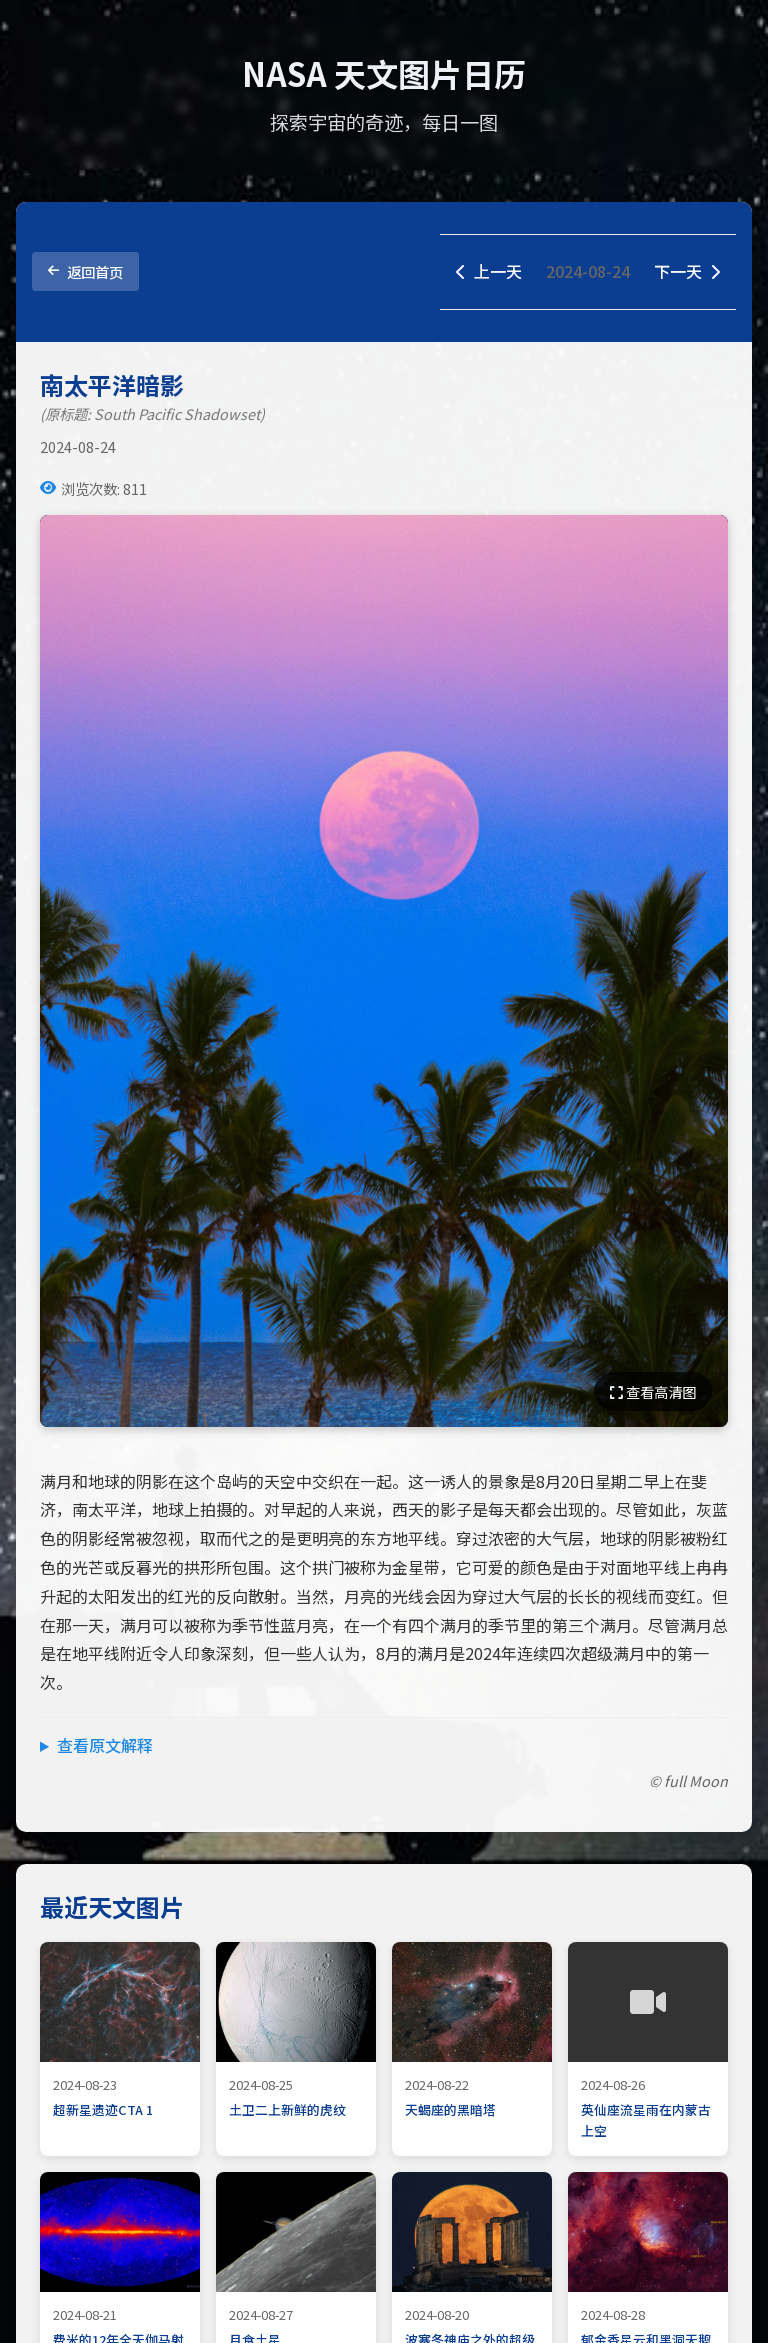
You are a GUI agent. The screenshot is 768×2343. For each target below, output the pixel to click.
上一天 (489, 271)
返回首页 (85, 271)
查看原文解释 (105, 1745)
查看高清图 (653, 1391)
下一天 (687, 271)
